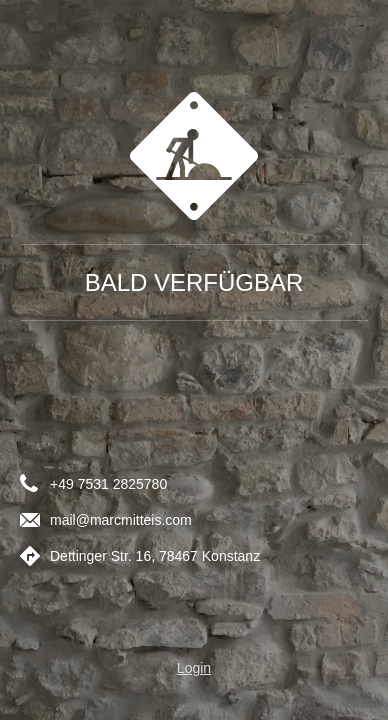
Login (194, 668)
